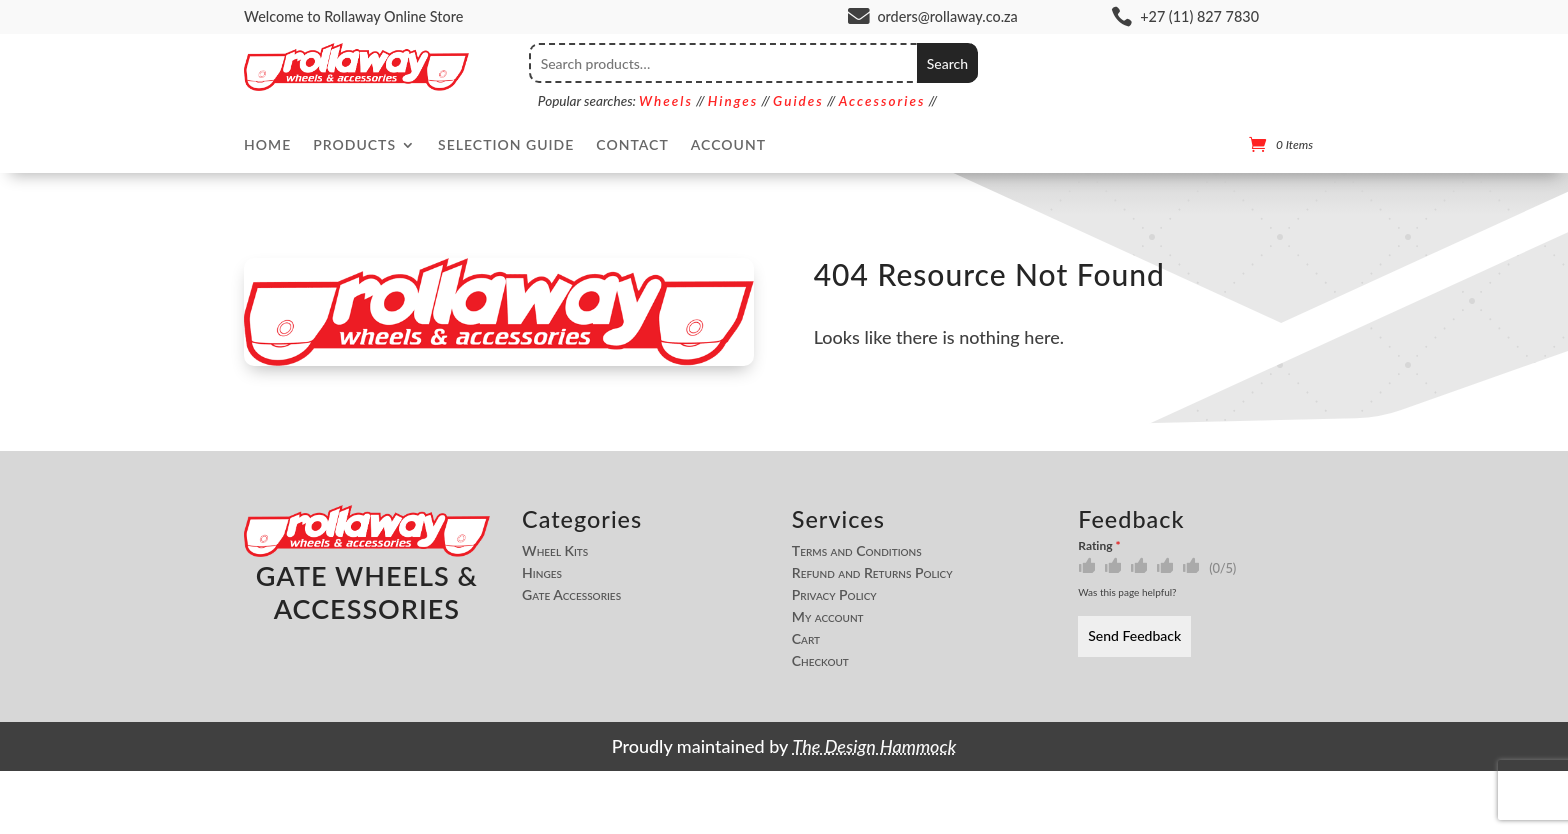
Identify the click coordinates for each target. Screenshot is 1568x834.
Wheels (666, 101)
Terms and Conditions (857, 551)
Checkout (820, 661)
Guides (798, 101)
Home (267, 145)
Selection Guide (506, 145)
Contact (632, 145)
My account (828, 617)
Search (947, 63)
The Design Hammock (875, 746)
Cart (806, 639)
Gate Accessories (571, 595)
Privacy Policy (834, 595)
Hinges (733, 101)
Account (728, 145)
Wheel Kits (555, 551)
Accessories (882, 101)
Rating (1099, 545)
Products (354, 145)
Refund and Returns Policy (872, 573)
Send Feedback (1134, 635)
